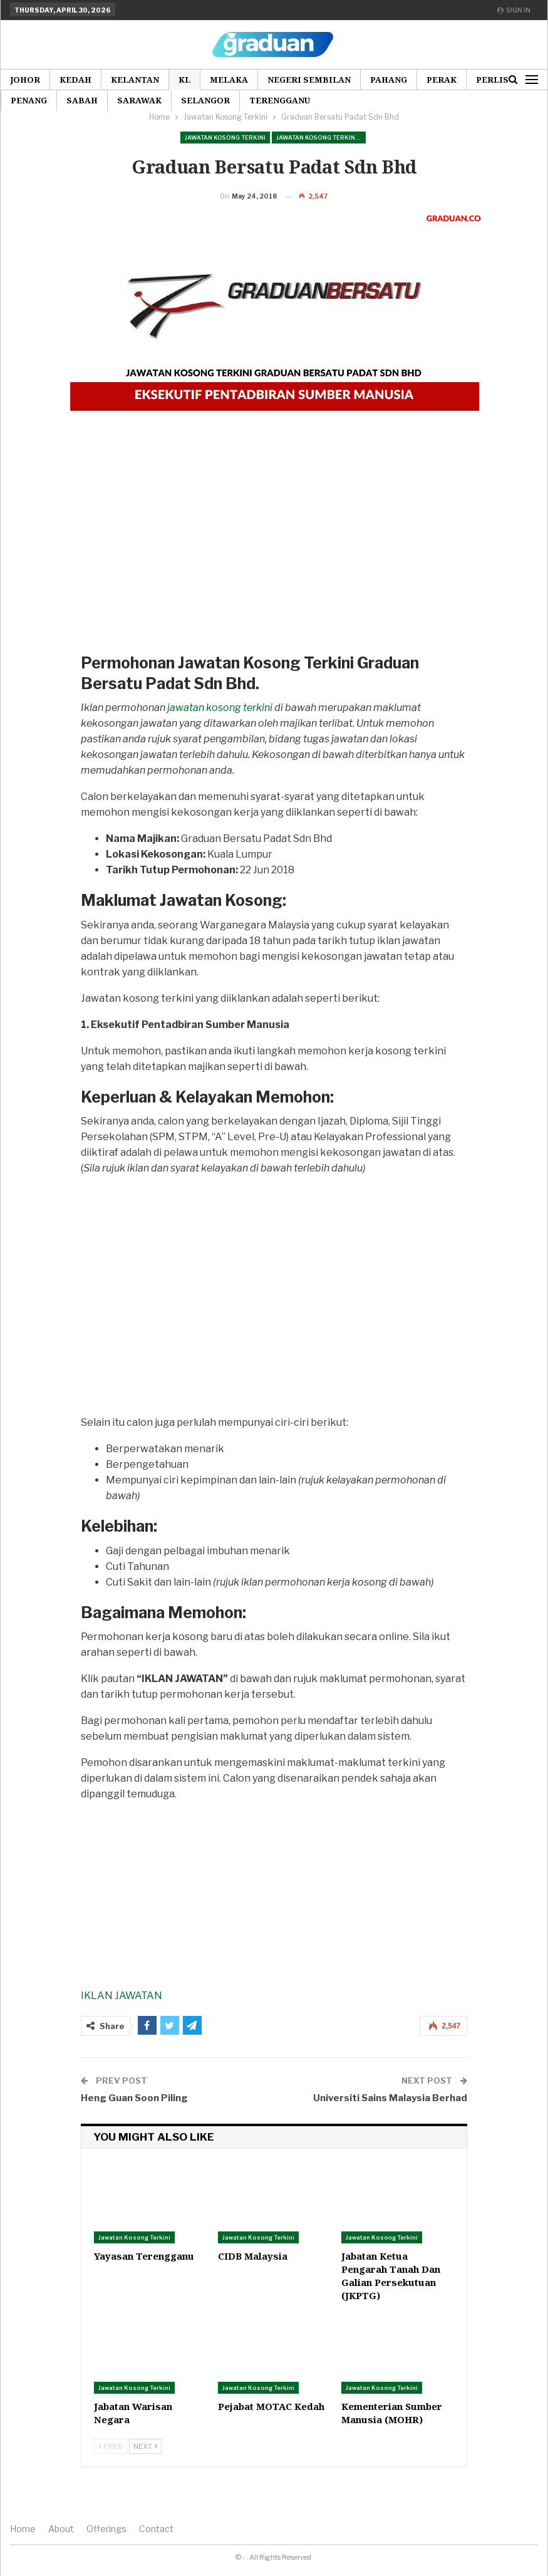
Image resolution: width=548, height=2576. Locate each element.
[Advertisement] (271, 572)
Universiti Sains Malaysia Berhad (390, 2117)
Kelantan (135, 79)
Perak (442, 79)
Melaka (229, 79)
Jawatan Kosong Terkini (225, 137)
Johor (25, 79)
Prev (110, 2465)
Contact (156, 2548)
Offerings (106, 2548)
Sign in (513, 10)
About (61, 2548)
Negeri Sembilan (309, 79)
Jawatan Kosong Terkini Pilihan (321, 137)
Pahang (388, 79)
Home (23, 2548)
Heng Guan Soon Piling (134, 2117)
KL (184, 79)
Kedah (75, 79)
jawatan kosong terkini (219, 727)
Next (145, 2465)
